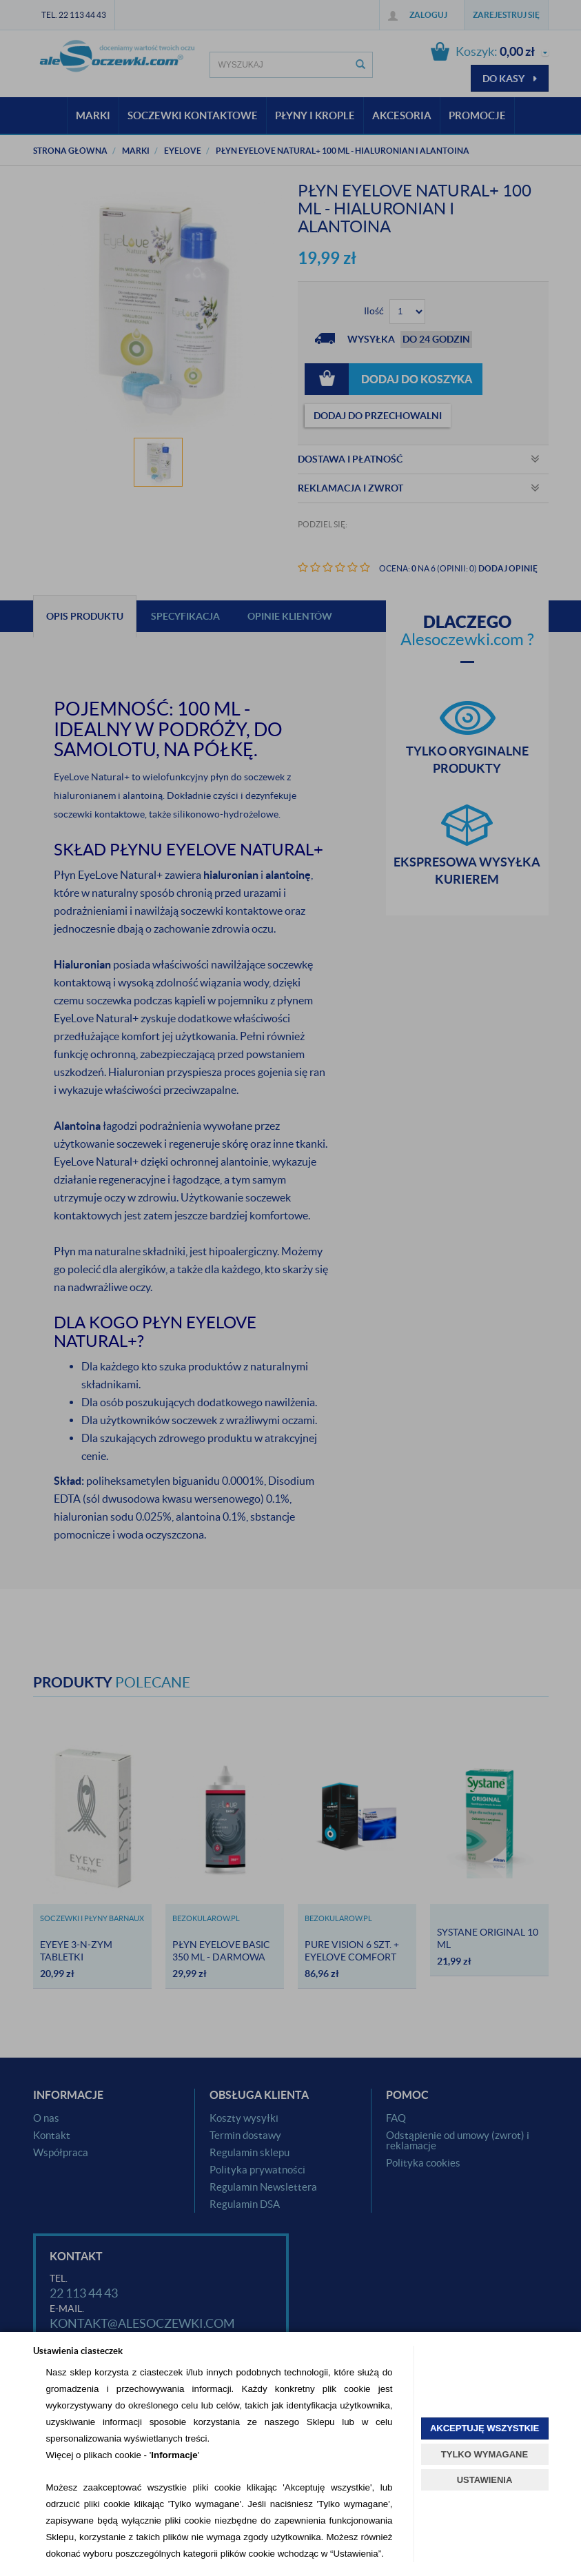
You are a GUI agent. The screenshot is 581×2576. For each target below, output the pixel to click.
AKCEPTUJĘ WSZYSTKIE (484, 2428)
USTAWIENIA (485, 2480)
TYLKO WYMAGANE (484, 2454)
